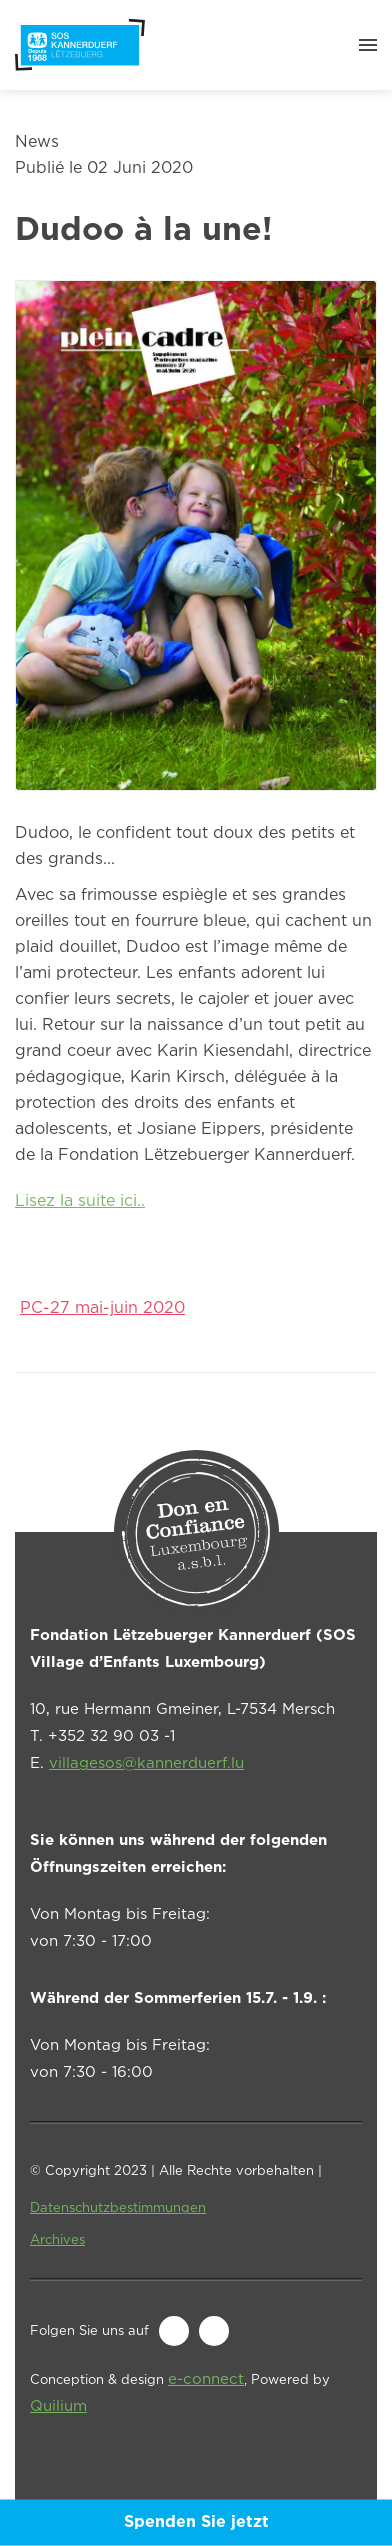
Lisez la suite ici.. (80, 1201)
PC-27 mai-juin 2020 (102, 1308)
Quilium (58, 2406)
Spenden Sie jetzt (196, 2522)
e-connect (206, 2379)
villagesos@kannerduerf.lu (146, 1763)
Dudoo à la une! (143, 231)
